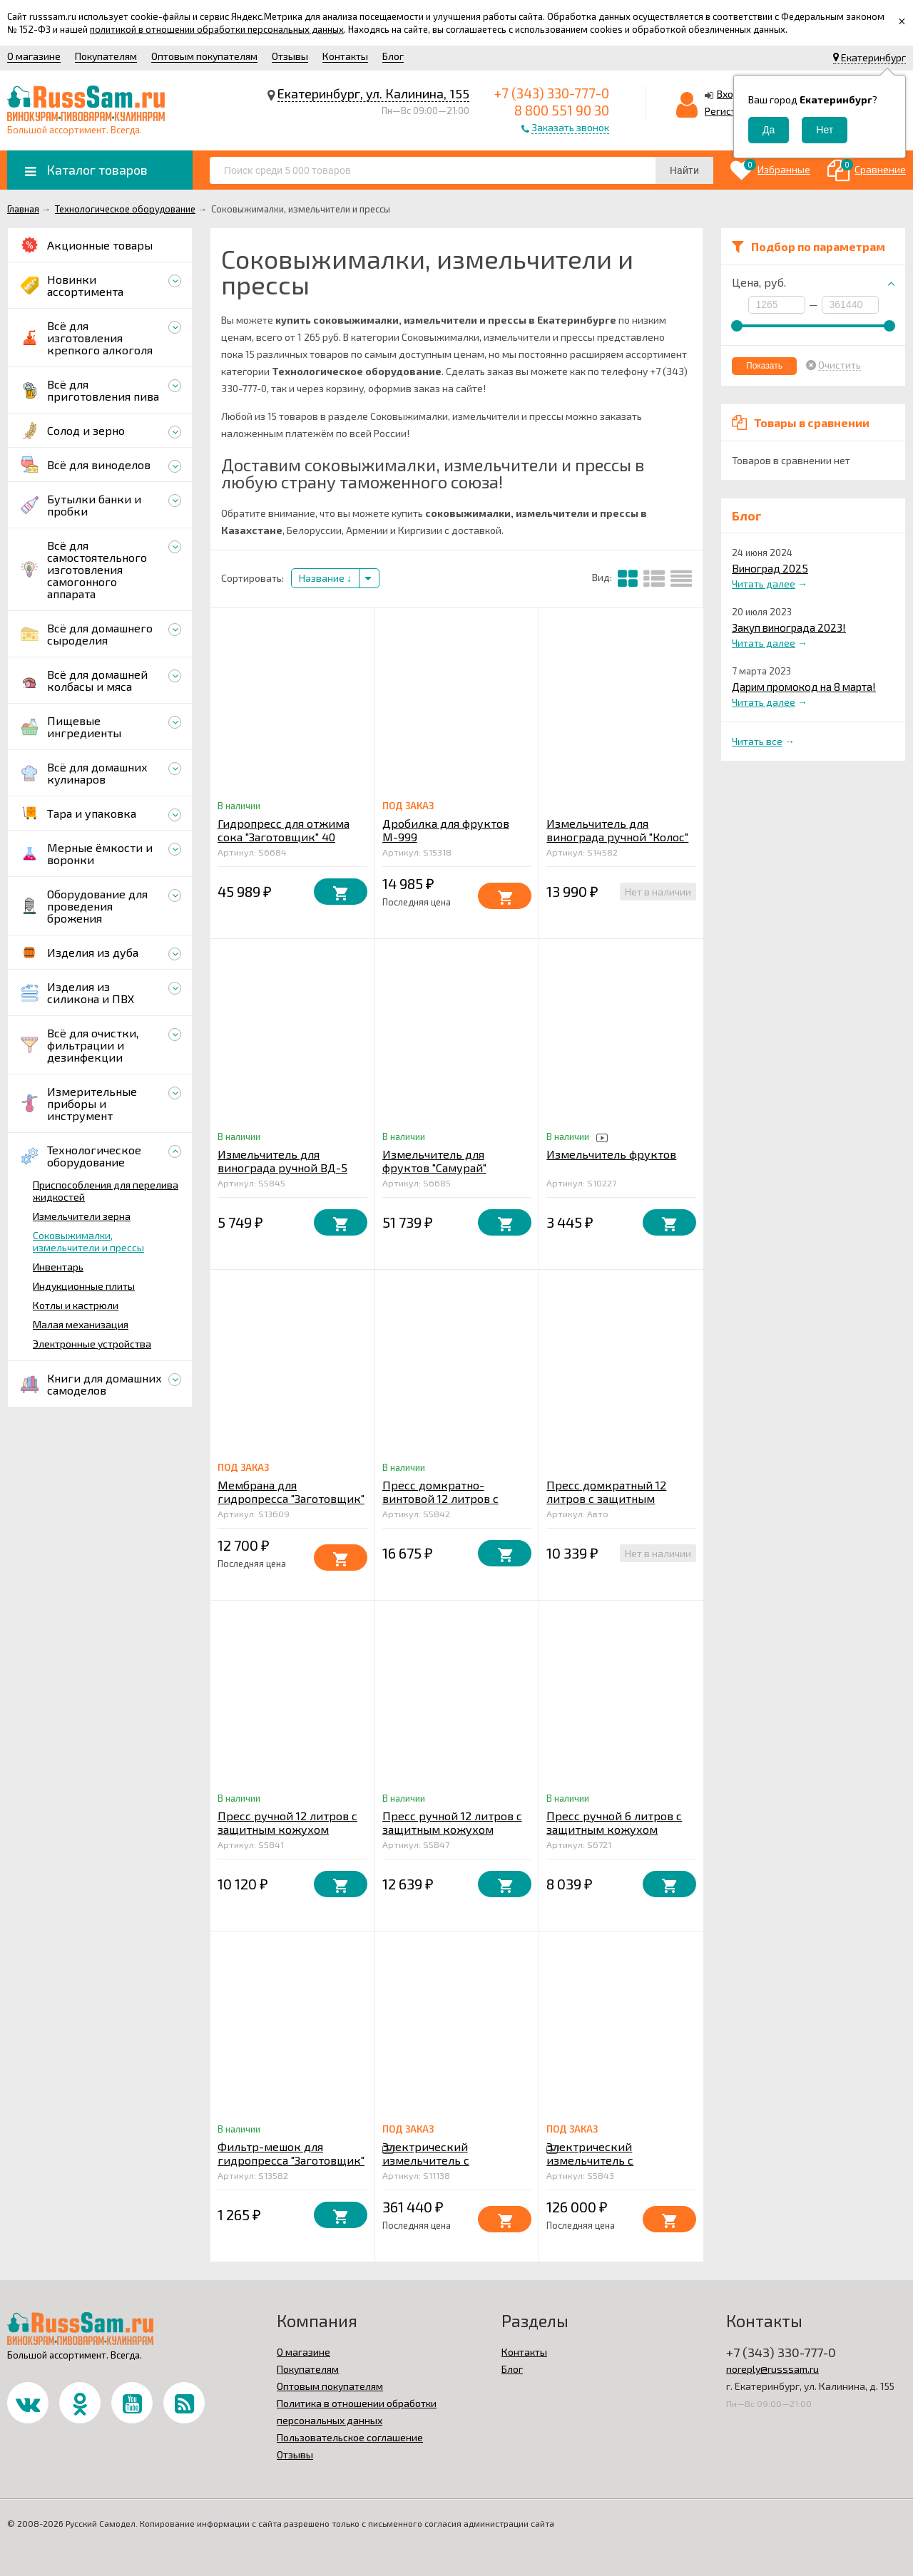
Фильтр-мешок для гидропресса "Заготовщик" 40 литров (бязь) (291, 2160)
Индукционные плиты (84, 1286)
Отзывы (290, 56)
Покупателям (106, 56)
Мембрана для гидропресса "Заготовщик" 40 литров (291, 1498)
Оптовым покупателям (204, 56)
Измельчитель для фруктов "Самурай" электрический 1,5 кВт (444, 1167)
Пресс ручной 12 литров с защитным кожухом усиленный (452, 1829)
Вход (728, 94)
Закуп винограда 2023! (789, 627)
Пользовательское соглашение (350, 2437)
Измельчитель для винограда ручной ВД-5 (282, 1160)
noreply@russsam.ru (772, 2369)
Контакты (345, 56)
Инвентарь (58, 1267)
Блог (393, 56)
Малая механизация (80, 1324)
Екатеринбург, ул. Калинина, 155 (373, 93)
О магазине (34, 56)
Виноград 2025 (770, 568)
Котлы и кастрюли (75, 1305)
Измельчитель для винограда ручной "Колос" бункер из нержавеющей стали (617, 843)
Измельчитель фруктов (611, 1154)
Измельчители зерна (82, 1216)
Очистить (839, 365)
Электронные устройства (92, 1344)
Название (325, 578)
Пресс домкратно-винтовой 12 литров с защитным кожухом (440, 1498)
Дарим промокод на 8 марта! (804, 686)
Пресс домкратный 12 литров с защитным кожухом (606, 1498)
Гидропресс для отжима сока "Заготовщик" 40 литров (284, 836)
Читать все (757, 741)
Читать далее (763, 584)
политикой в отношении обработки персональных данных (217, 29)
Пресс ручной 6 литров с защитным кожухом (614, 1822)
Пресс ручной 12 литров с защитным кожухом (287, 1822)
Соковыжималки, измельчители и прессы (88, 1241)
